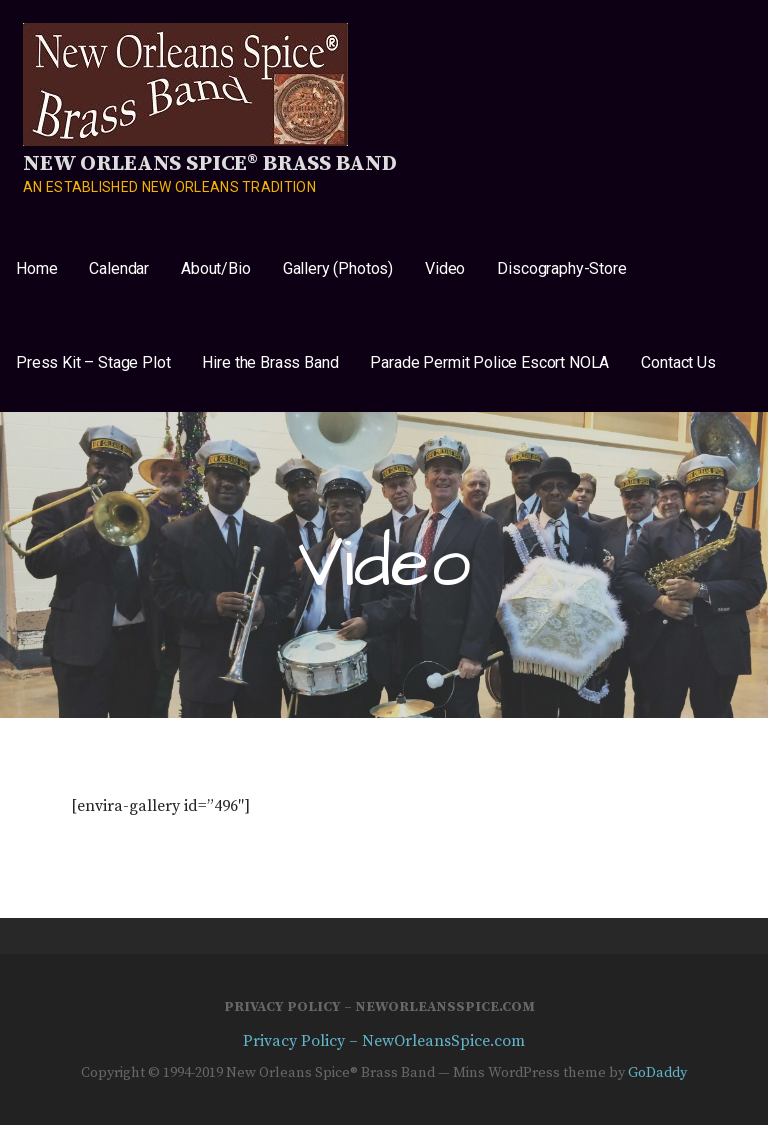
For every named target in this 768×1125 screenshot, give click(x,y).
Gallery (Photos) (338, 268)
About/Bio (216, 268)
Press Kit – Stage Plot (93, 362)
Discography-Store (561, 268)
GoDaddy (657, 1073)
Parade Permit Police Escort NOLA (489, 362)
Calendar (119, 268)
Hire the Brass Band (270, 362)
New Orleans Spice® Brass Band (209, 163)
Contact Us (678, 362)
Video (445, 268)
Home (36, 268)
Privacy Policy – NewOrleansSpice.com (379, 1007)
